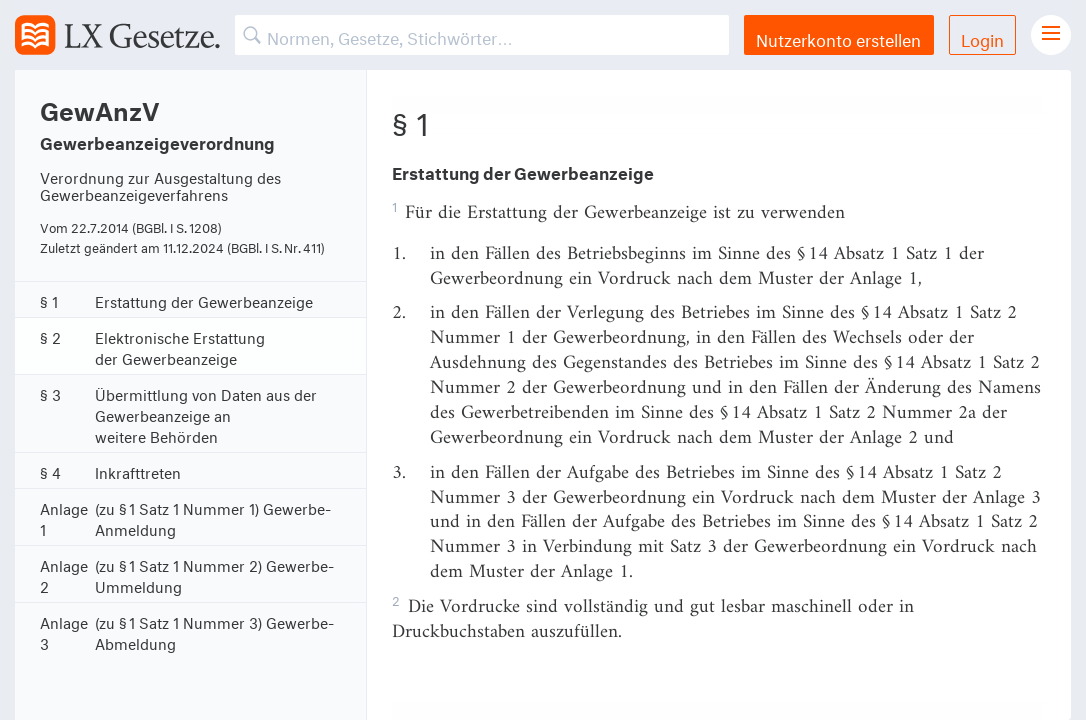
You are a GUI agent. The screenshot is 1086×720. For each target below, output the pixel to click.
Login (982, 37)
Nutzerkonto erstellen (838, 37)
